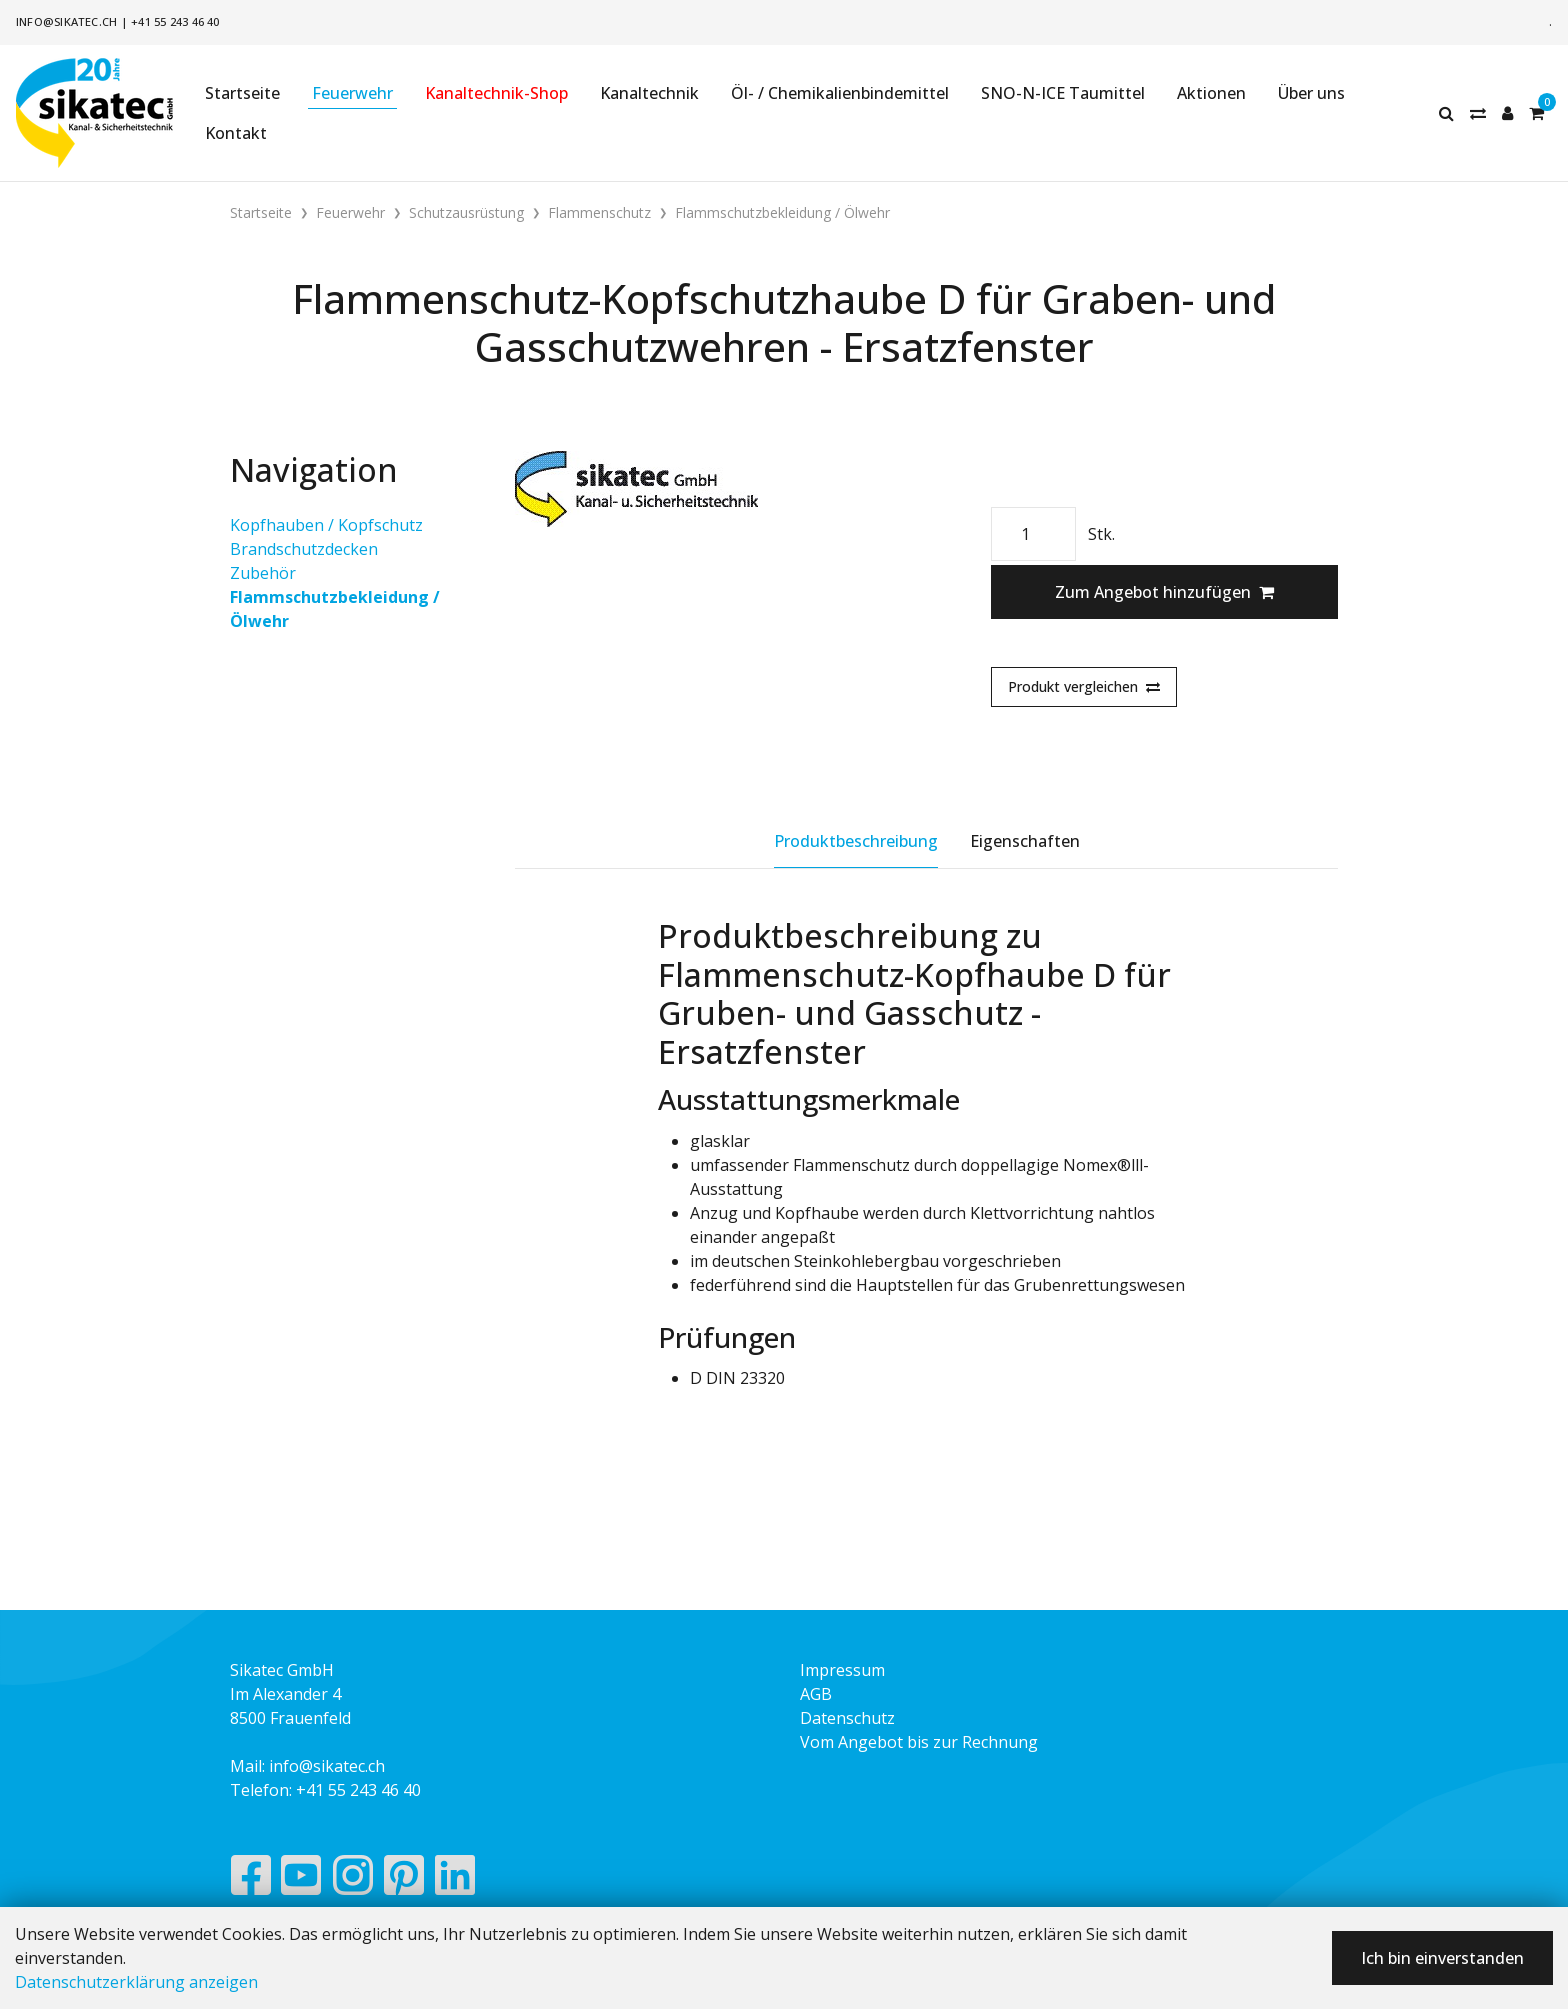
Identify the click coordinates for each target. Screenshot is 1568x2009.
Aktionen (1211, 93)
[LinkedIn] (455, 1880)
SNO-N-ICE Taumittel (1063, 93)
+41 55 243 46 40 (175, 21)
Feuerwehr (352, 93)
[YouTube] (301, 1880)
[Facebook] (250, 1880)
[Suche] (1446, 113)
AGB (816, 1694)
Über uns (1311, 93)
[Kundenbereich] (1507, 113)
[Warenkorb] (1536, 113)
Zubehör (263, 573)
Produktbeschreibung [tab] (856, 841)
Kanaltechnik (649, 93)
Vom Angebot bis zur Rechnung (919, 1742)
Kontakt (236, 133)
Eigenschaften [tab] (1025, 841)
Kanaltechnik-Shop (496, 93)
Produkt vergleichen (1084, 686)
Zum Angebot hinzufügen (1164, 592)
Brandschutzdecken (304, 549)
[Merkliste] (1478, 113)
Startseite (242, 93)
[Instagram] (353, 1880)
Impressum (842, 1670)
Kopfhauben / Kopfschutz (326, 525)
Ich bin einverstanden (1442, 1958)
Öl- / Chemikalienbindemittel (840, 93)
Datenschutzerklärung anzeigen (136, 1982)
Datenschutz (847, 1718)
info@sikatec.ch (66, 21)
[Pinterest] (404, 1880)
